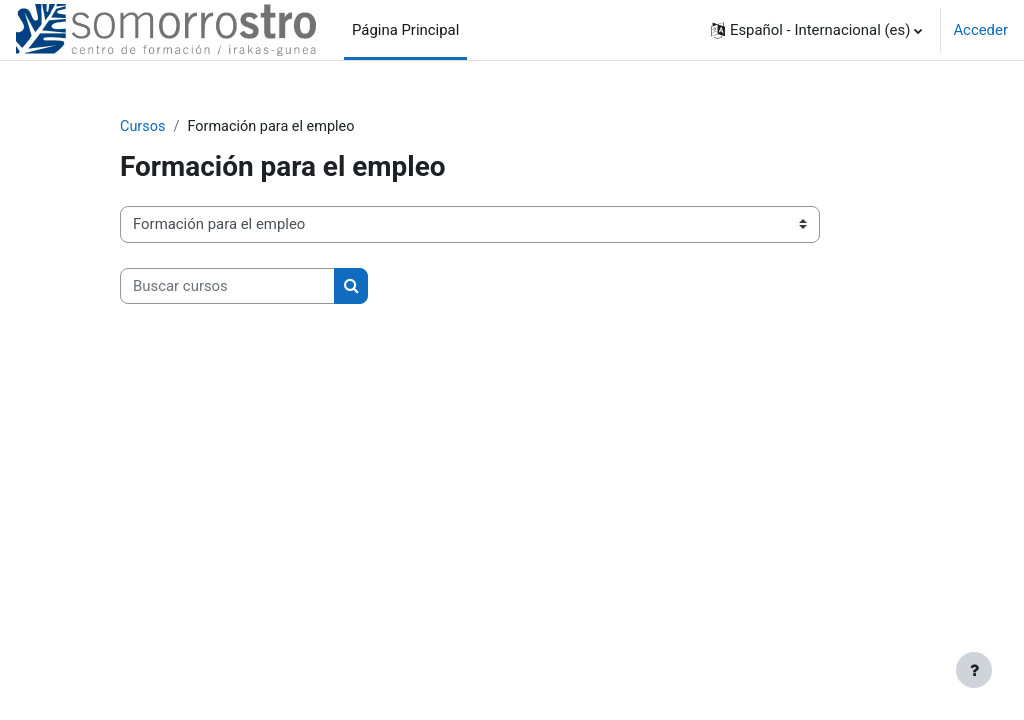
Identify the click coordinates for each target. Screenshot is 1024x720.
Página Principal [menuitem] (405, 30)
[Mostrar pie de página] (974, 670)
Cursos (143, 127)
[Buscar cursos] (227, 286)
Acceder (980, 30)
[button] (816, 30)
